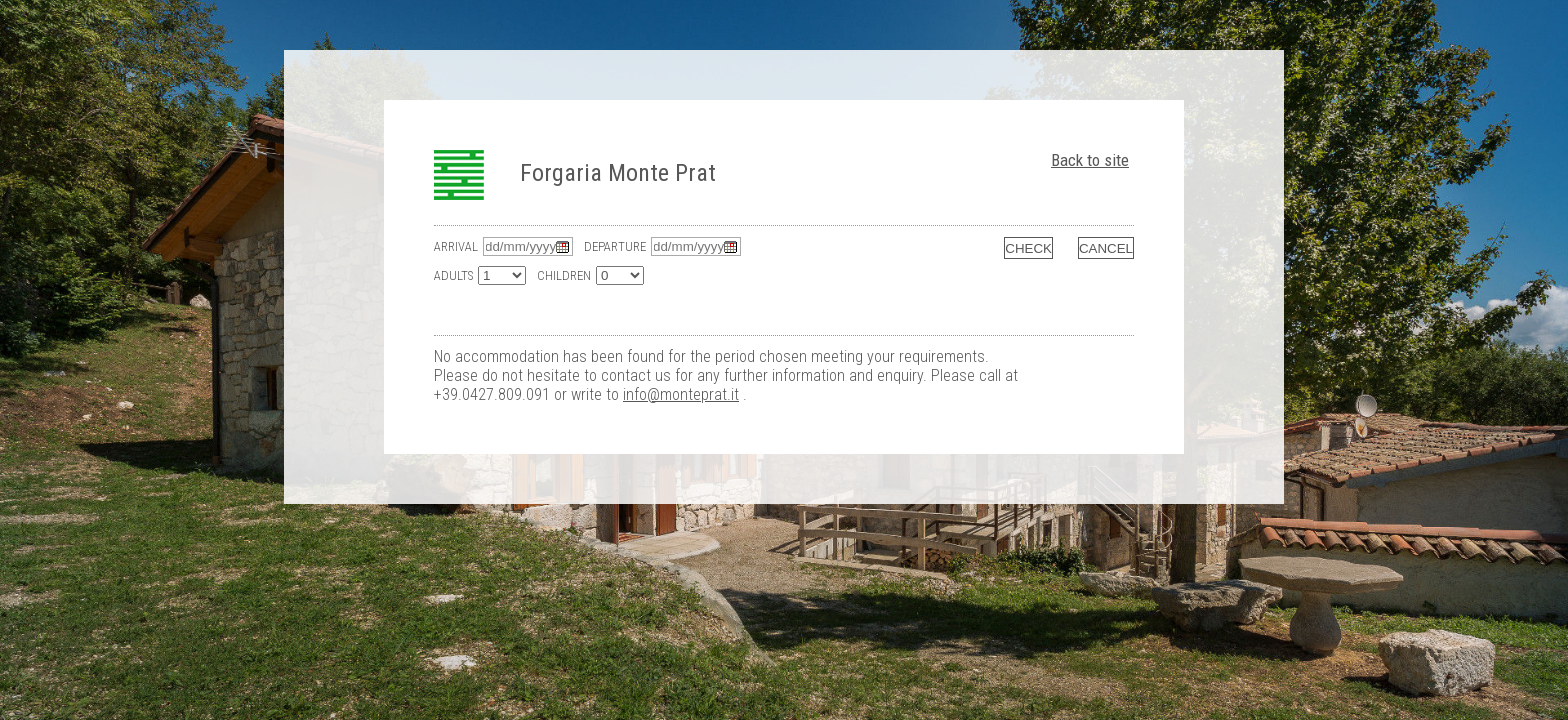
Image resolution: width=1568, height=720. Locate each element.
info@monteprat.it (681, 394)
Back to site (1090, 160)
